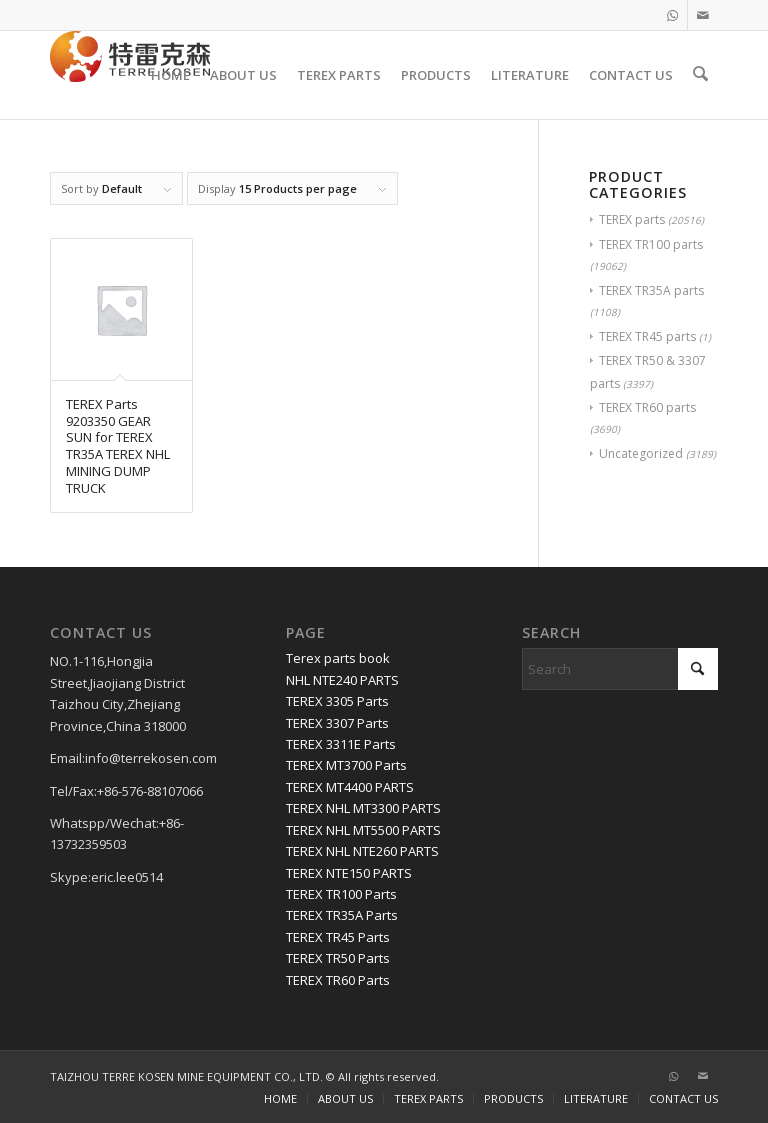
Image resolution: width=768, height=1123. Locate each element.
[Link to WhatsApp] (672, 15)
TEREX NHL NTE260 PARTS (362, 851)
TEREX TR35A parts (651, 290)
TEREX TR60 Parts (338, 980)
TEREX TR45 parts (647, 336)
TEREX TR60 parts (647, 407)
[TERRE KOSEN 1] (130, 75)
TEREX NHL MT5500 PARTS (363, 830)
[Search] (701, 75)
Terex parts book (338, 658)
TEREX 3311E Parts (341, 744)
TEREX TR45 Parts (338, 937)
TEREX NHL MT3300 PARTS (363, 808)
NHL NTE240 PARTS (342, 680)
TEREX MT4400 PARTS (350, 787)
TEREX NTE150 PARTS (349, 873)
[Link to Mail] (703, 15)
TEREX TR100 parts (651, 244)
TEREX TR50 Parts (338, 958)
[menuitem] (172, 75)
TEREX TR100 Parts (341, 894)
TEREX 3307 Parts (337, 723)
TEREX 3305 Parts (337, 701)
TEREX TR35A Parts (342, 915)
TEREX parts (632, 219)
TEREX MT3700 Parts (346, 765)
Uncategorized (641, 453)
